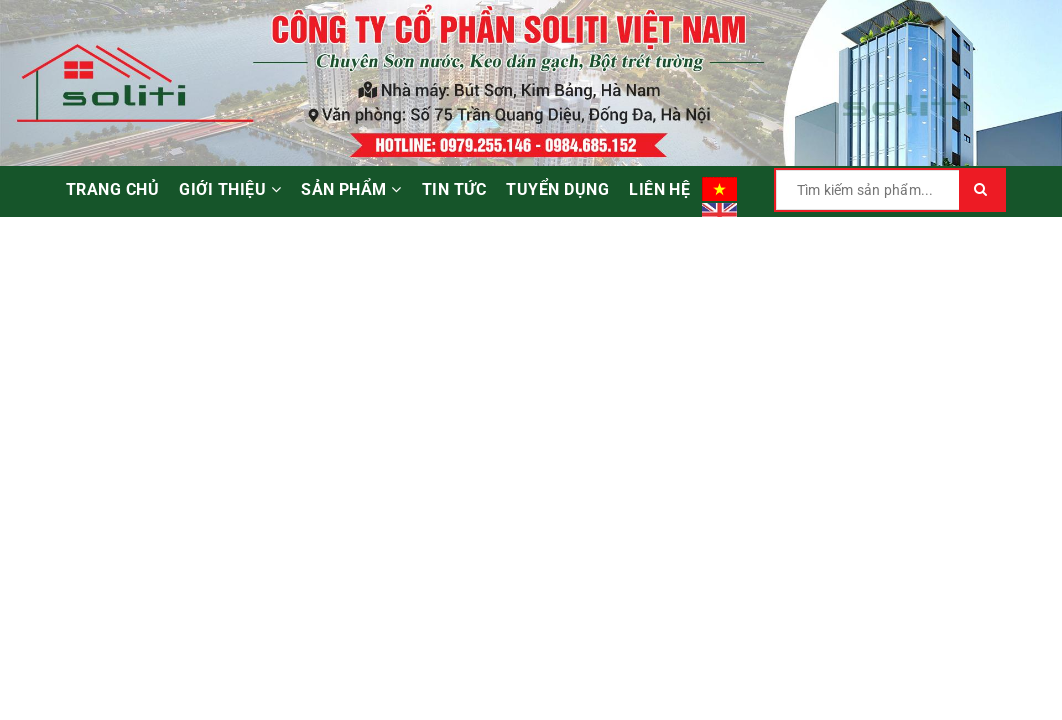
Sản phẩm (351, 189)
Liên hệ (659, 189)
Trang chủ (112, 189)
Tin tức (454, 189)
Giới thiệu (230, 189)
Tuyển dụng (557, 189)
